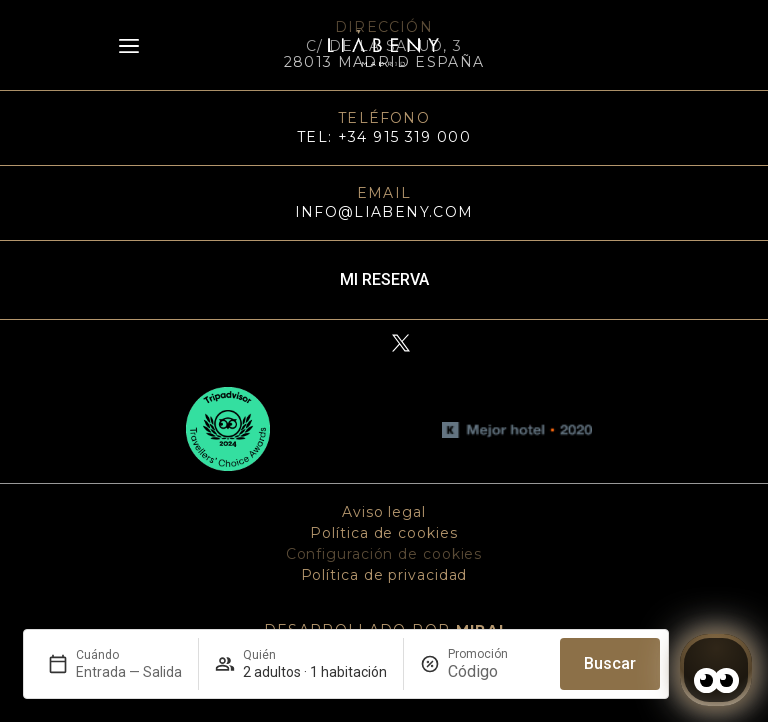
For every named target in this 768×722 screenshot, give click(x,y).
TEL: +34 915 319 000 (384, 137)
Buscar (610, 663)
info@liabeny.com (384, 212)
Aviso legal (384, 512)
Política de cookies (383, 533)
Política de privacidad (384, 575)
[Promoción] (496, 671)
